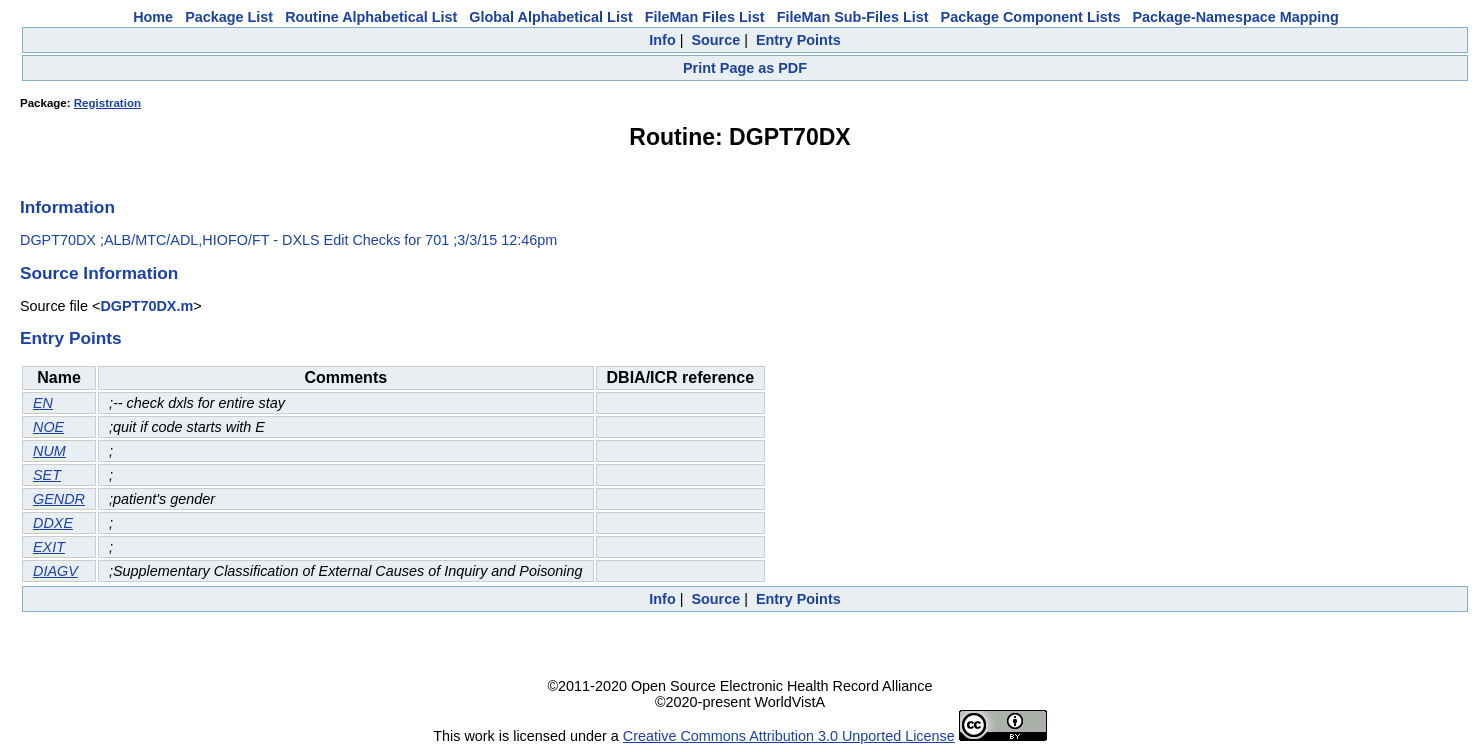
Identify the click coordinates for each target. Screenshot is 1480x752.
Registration (107, 103)
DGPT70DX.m (146, 306)
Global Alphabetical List (550, 17)
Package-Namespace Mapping (1236, 17)
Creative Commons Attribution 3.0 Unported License (789, 736)
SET (47, 475)
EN (43, 403)
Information (67, 207)
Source (715, 40)
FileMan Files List (705, 17)
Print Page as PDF (745, 68)
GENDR (59, 499)
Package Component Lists (1031, 17)
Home (153, 17)
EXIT (49, 547)
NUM (49, 451)
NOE (48, 427)
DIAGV (55, 571)
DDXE (53, 523)
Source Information (99, 273)
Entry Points (798, 40)
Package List (229, 17)
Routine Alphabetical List (371, 17)
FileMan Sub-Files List (853, 17)
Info (662, 40)
